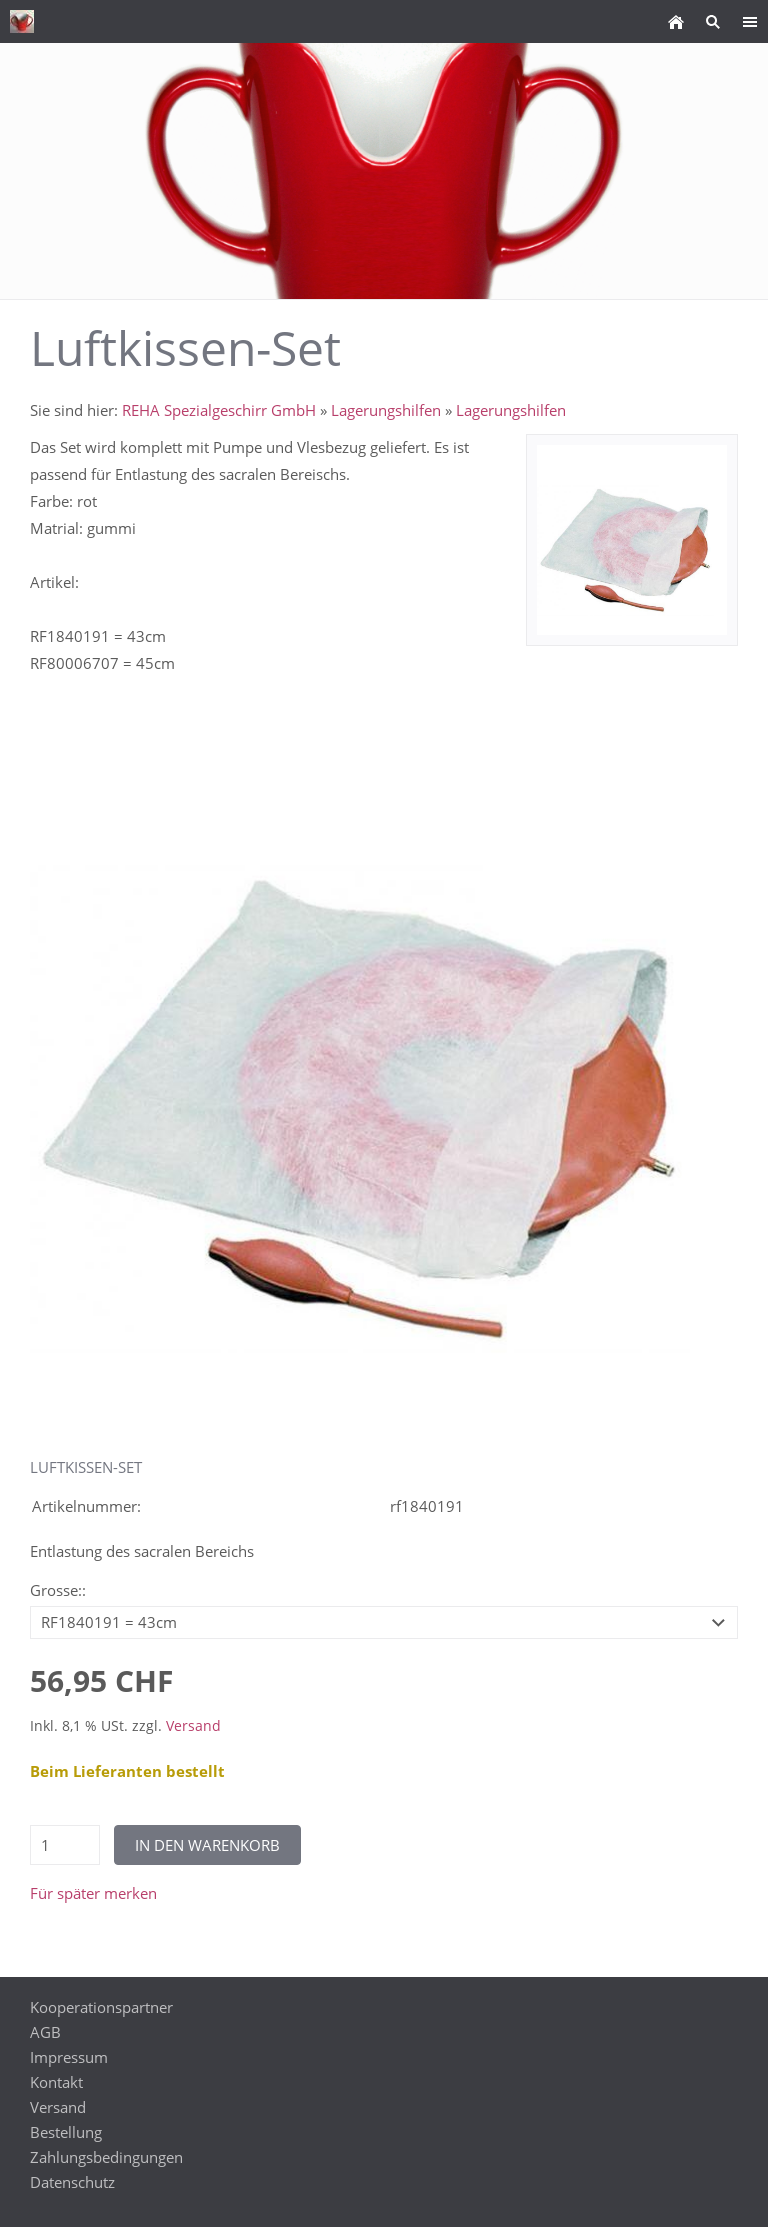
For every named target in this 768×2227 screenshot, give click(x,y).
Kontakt (56, 2082)
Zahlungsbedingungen (106, 2157)
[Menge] (65, 1845)
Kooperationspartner (101, 2007)
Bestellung (66, 2132)
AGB (45, 2032)
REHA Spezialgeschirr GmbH (219, 410)
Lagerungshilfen (386, 410)
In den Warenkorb (207, 1845)
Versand (193, 1726)
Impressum (69, 2057)
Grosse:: (58, 1590)
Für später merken (93, 1893)
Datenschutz (72, 2182)
